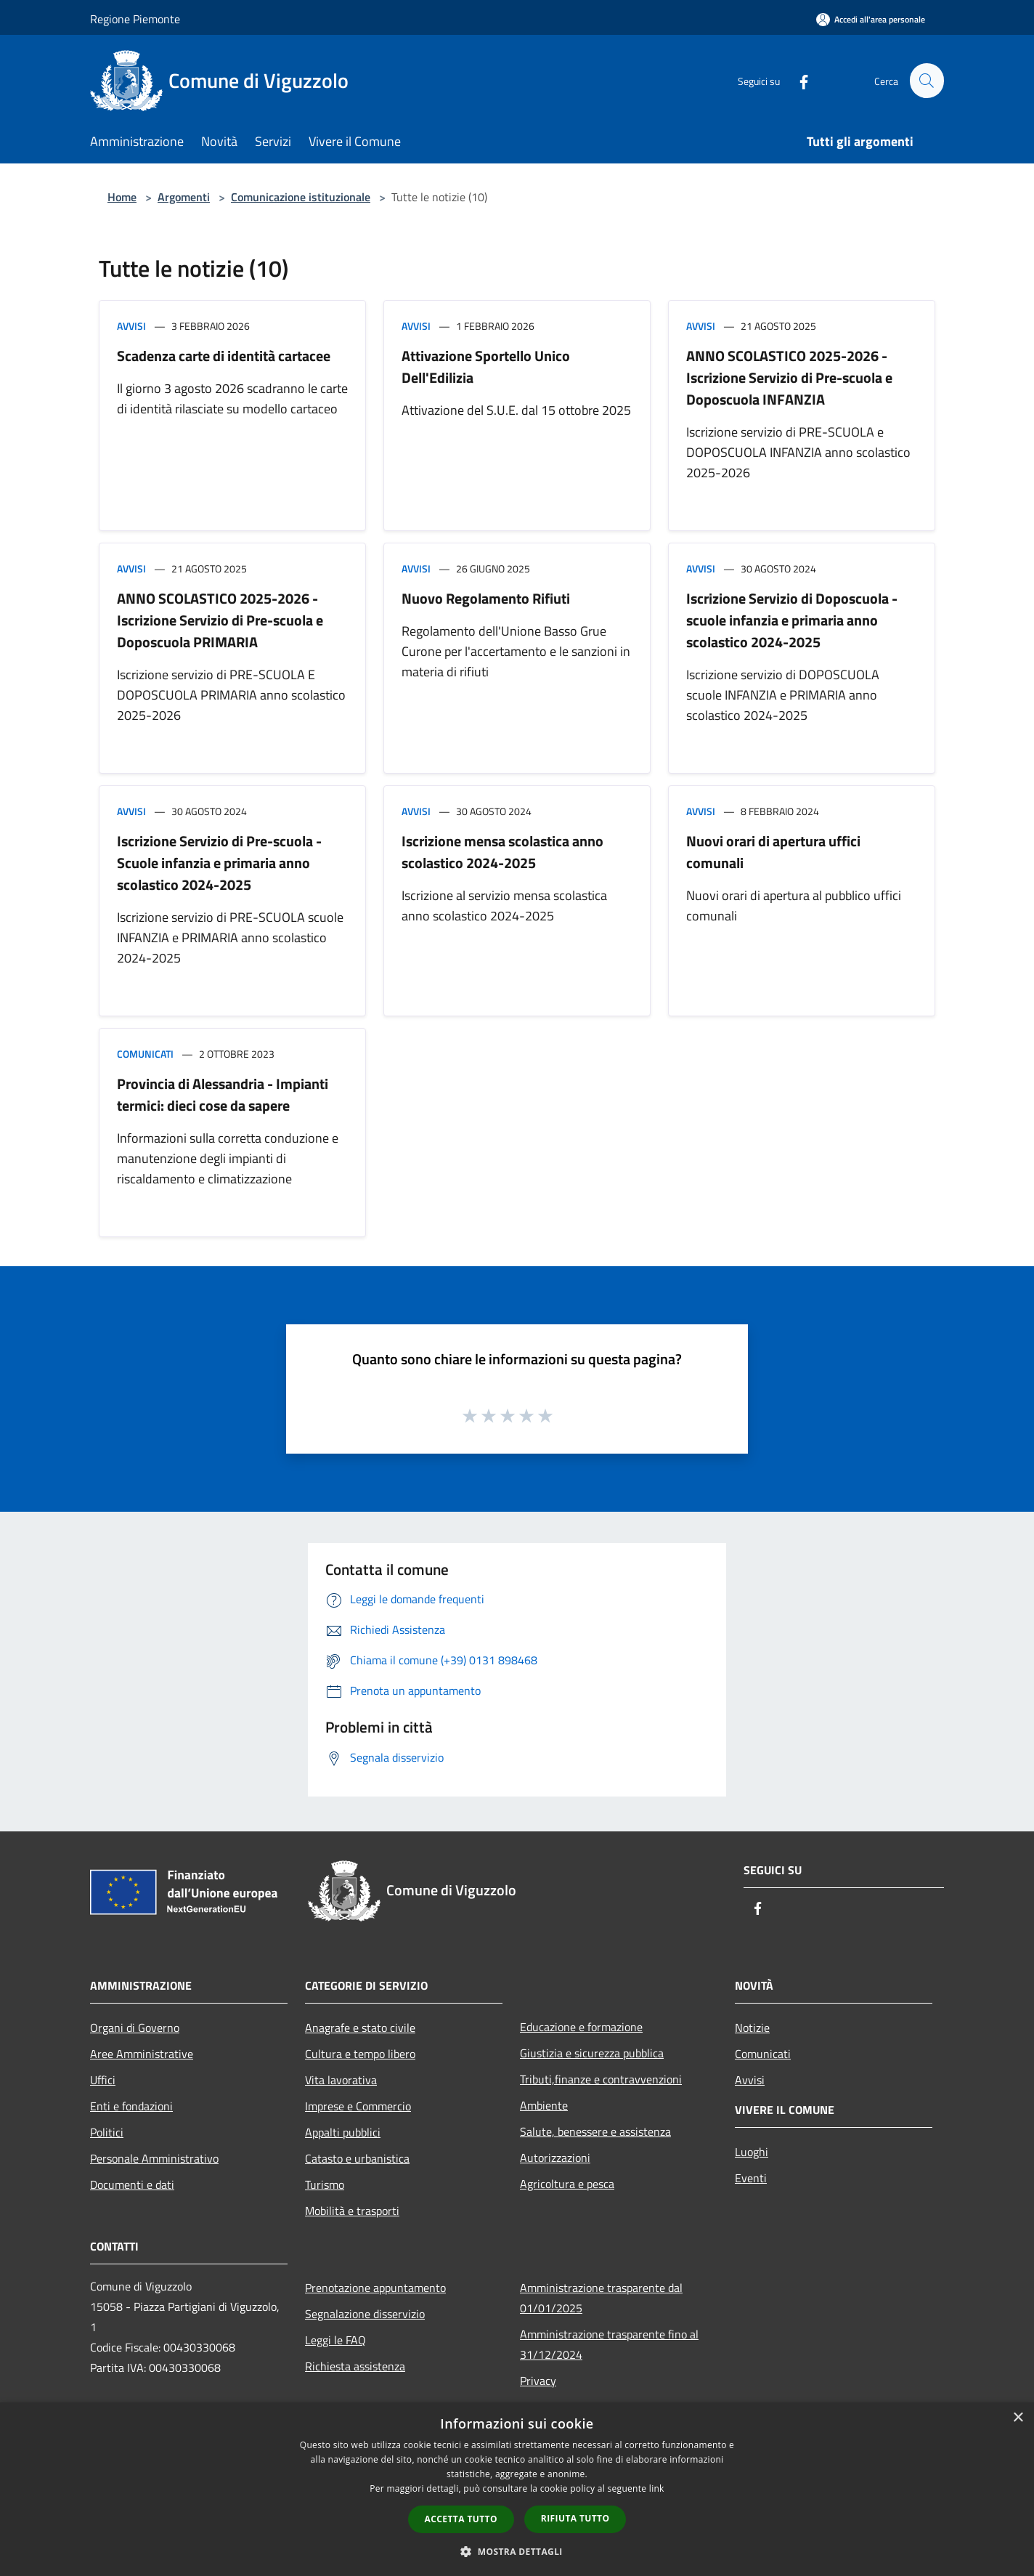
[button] (517, 2551)
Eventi (751, 2178)
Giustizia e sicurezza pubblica (592, 2053)
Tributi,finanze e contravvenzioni (601, 2079)
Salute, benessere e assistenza (595, 2131)
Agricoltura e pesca (567, 2183)
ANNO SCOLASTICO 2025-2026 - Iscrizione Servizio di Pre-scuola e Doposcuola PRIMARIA (220, 620)
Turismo (324, 2184)
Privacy (538, 2380)
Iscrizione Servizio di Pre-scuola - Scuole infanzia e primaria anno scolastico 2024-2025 (219, 863)
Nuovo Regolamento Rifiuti (486, 598)
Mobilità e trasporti (352, 2210)
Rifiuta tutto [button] (575, 2518)
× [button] (1017, 2418)
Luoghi (751, 2151)
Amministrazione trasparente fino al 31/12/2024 (609, 2344)
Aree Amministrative (141, 2053)
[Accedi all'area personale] (870, 19)
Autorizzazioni (555, 2157)
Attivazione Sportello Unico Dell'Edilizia (486, 366)
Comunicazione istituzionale (300, 197)
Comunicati (145, 1053)
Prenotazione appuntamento (375, 2287)
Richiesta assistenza (355, 2366)
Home (122, 197)
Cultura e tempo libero (360, 2053)
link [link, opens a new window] (656, 2488)
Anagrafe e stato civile (360, 2027)
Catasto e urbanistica (357, 2158)
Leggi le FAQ (335, 2340)
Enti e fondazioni (131, 2106)
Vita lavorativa (341, 2080)
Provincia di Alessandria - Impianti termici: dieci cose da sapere (222, 1094)
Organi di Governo (134, 2027)
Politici (106, 2132)
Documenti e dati (132, 2184)
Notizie (752, 2027)
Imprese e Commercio (358, 2106)
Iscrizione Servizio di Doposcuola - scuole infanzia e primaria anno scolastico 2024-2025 (791, 620)
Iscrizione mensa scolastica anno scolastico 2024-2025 (502, 852)
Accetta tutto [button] (461, 2519)
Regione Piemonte (135, 19)
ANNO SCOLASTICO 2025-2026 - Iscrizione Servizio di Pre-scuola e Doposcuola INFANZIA (789, 377)
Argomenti (184, 197)
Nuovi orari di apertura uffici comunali (773, 852)
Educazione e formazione (581, 2027)
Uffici (102, 2080)
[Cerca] (926, 80)
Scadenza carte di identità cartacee (223, 355)
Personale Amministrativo (154, 2158)
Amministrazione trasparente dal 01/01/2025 (601, 2298)
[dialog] (517, 2489)
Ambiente (544, 2105)
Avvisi (131, 325)
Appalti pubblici (342, 2132)
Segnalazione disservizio (365, 2313)
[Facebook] (797, 80)
